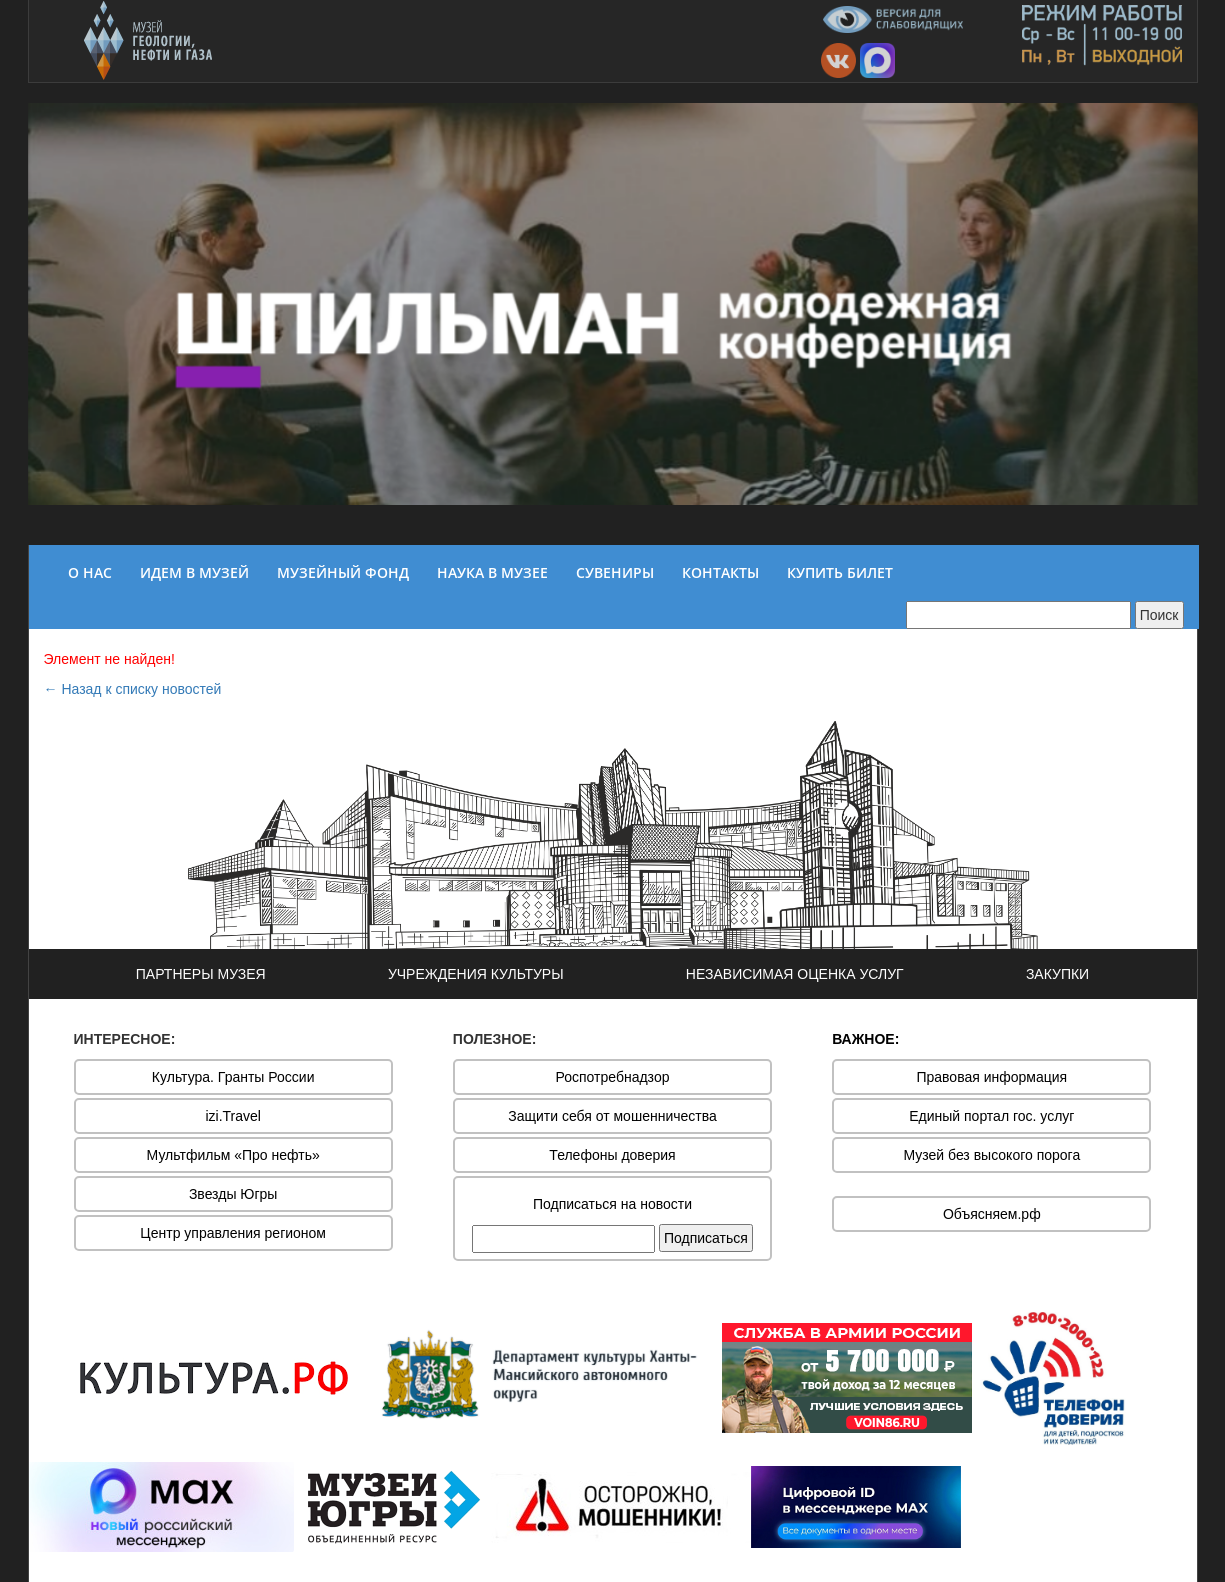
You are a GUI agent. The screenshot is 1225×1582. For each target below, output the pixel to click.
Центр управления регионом (233, 1233)
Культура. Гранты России (233, 1077)
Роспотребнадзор (613, 1077)
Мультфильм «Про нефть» (233, 1155)
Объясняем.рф (992, 1214)
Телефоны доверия (612, 1155)
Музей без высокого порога (991, 1155)
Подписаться (706, 1238)
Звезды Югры (233, 1194)
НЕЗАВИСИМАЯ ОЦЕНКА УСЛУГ (795, 974)
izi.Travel (233, 1116)
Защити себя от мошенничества (612, 1116)
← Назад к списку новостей (133, 689)
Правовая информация (991, 1077)
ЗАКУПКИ (1057, 974)
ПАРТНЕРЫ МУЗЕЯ (201, 974)
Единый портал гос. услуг (991, 1116)
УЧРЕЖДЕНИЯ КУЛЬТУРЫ (476, 974)
